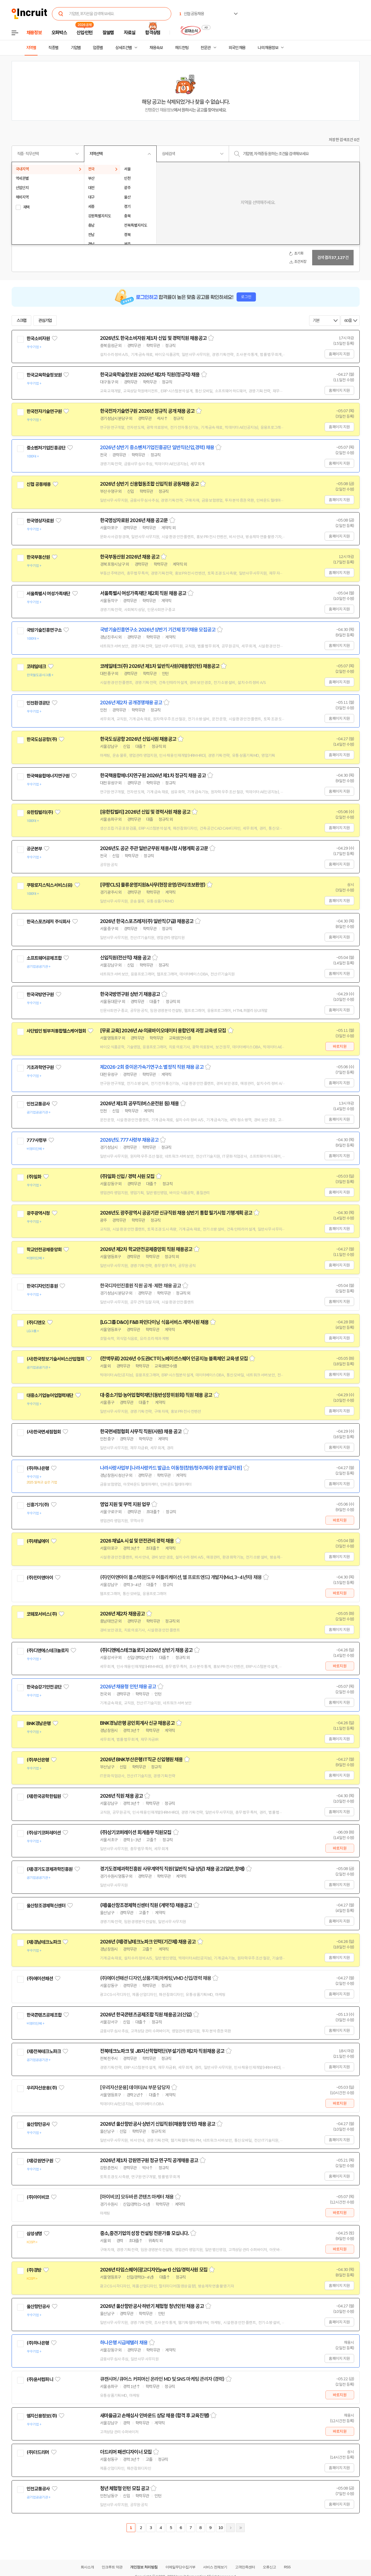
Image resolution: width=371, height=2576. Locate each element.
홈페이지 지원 (339, 353)
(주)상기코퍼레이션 (44, 1833)
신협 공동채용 (39, 484)
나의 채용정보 (268, 48)
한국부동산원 (38, 557)
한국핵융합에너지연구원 (48, 776)
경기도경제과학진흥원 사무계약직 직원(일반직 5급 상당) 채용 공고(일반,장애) (172, 1869)
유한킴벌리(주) (40, 812)
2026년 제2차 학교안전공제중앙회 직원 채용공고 (146, 1249)
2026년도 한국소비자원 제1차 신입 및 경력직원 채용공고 (153, 338)
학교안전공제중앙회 (44, 1250)
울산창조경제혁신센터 (46, 1906)
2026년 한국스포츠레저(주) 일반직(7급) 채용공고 (147, 921)
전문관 (206, 48)
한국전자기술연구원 (44, 411)
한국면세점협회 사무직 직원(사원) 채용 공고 (140, 1431)
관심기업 (45, 320)
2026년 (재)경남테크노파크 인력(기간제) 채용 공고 (148, 1941)
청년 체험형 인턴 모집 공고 (124, 2488)
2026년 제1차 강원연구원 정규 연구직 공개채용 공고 (149, 2160)
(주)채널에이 (38, 1541)
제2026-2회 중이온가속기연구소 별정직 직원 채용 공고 (152, 1067)
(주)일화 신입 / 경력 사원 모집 (127, 1176)
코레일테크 (36, 666)
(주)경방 (34, 2270)
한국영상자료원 (40, 521)
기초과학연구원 (40, 1067)
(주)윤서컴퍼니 (40, 2379)
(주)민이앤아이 (40, 1578)
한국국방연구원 (40, 994)
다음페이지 (230, 2527)
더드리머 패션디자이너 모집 (126, 2452)
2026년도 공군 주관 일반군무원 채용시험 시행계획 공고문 (154, 848)
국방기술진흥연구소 (44, 630)
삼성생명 (34, 2234)
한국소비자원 (38, 338)
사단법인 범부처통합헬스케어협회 (56, 1031)
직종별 (53, 48)
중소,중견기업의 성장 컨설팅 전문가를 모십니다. (144, 2233)
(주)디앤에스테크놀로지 (48, 1650)
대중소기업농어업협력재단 (50, 1395)
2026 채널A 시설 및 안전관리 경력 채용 (137, 1541)
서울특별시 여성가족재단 (48, 594)
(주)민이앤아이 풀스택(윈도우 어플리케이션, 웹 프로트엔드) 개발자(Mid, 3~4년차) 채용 (181, 1577)
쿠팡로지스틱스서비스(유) (50, 885)
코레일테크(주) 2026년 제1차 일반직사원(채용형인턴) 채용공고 (160, 666)
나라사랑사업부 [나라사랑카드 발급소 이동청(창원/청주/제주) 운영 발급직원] (171, 1468)
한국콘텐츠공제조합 (44, 2015)
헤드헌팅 (181, 48)
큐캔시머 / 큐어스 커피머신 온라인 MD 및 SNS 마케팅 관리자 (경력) (162, 2379)
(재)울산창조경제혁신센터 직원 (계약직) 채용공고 (146, 1905)
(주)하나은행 (38, 1468)
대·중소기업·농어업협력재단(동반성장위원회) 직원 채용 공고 (156, 1395)
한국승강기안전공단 (44, 1687)
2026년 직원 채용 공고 (121, 1796)
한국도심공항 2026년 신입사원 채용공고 (138, 739)
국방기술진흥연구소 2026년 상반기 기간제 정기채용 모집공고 (157, 629)
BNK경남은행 (39, 1723)
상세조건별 (123, 48)
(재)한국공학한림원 (44, 1796)
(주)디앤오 (36, 1322)
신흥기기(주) (38, 1505)
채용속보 (156, 48)
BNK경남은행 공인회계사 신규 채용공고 (137, 1723)
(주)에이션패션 (40, 1978)
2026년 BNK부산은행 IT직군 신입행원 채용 (141, 1759)
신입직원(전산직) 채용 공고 (125, 957)
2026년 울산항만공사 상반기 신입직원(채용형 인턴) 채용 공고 (157, 2124)
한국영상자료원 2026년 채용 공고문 (134, 520)
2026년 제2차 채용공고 (122, 1613)
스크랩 (22, 320)
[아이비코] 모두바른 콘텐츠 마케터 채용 (136, 2197)
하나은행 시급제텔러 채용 (124, 2342)
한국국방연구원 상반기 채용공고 (130, 994)
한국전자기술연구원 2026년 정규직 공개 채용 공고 (147, 411)
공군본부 (34, 849)
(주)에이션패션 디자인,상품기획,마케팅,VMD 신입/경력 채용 (155, 1978)
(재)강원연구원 (40, 2161)
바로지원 (339, 1046)
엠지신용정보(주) (42, 2416)
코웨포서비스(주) (42, 1614)
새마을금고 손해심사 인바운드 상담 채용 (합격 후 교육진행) (154, 2415)
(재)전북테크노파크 (44, 2051)
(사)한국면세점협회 (44, 1432)
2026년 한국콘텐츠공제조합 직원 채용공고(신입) (146, 2014)
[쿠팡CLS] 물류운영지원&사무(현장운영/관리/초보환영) (152, 885)
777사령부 (37, 1140)
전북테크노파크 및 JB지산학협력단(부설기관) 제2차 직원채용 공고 (162, 2051)
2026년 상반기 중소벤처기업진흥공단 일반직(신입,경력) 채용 (157, 447)
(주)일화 (34, 1177)
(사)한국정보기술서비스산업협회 (55, 1359)
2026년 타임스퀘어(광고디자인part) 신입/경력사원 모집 (153, 2269)
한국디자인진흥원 (42, 1286)
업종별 (98, 48)
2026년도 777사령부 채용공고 (129, 1140)
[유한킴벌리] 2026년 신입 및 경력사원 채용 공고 (145, 812)
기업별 (76, 48)
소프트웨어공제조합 (44, 958)
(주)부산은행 (38, 1760)
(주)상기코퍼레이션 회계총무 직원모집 (136, 1832)
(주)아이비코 (38, 2197)
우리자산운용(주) (42, 2088)
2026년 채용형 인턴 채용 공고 (128, 1686)
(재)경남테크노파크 (44, 1942)
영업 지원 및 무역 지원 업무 (125, 1504)
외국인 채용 (236, 48)
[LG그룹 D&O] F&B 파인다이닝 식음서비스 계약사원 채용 (154, 1322)
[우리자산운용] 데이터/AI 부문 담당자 (135, 2087)
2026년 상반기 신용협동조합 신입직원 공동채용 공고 (149, 484)
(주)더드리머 (38, 2452)
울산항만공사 (38, 2124)
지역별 (31, 48)
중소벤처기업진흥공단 (46, 448)
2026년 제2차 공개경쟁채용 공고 (131, 702)
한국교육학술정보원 (44, 375)
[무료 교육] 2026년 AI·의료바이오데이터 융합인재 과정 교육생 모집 (163, 1030)
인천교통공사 (38, 1104)
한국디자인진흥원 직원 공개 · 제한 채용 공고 (140, 1285)
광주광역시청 (38, 1213)
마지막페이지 (240, 2527)
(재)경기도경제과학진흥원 (50, 1869)
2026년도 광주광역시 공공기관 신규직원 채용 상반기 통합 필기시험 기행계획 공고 (176, 1213)
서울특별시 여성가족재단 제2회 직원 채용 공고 (143, 593)
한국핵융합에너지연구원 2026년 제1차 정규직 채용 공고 (153, 775)
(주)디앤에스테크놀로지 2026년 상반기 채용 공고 (146, 1650)
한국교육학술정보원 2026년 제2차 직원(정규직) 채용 (150, 374)
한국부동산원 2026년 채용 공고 (130, 557)
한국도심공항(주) (42, 739)
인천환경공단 (38, 703)
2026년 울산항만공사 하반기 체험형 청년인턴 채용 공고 (152, 2306)
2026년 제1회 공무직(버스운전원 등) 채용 (139, 1103)
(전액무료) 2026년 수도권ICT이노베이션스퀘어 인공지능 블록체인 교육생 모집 (174, 1358)
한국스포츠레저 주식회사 (48, 922)
